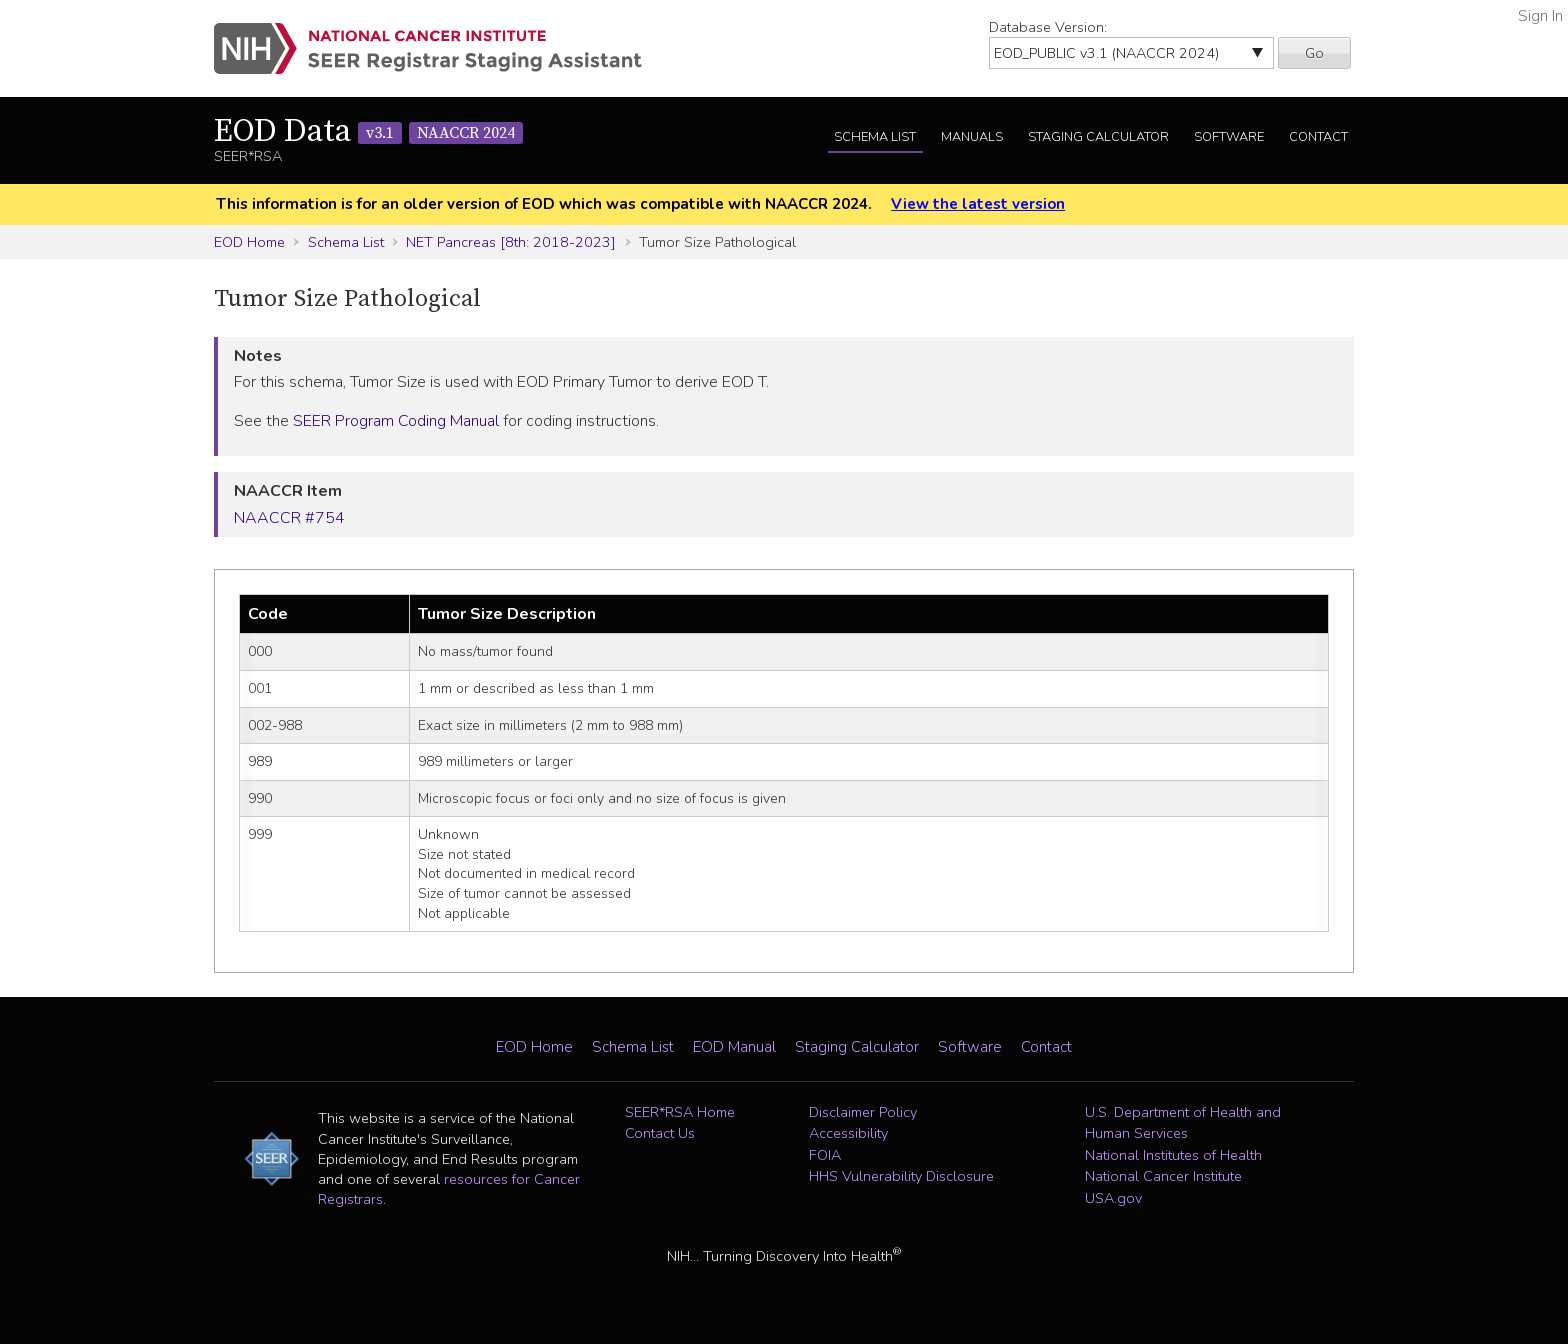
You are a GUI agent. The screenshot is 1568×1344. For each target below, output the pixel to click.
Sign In (1540, 16)
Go (1314, 53)
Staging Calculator (1098, 137)
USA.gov (1113, 1198)
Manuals (972, 137)
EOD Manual (734, 1047)
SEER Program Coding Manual (396, 421)
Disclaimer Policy (863, 1112)
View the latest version (978, 204)
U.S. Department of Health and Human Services (1183, 1123)
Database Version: (1048, 27)
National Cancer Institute (1163, 1176)
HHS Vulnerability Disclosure (901, 1176)
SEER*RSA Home (680, 1112)
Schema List (875, 137)
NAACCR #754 (289, 518)
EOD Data (368, 132)
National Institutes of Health (1173, 1155)
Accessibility (848, 1133)
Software (1229, 137)
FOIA (825, 1155)
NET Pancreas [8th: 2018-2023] (511, 242)
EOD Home (249, 242)
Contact (1318, 137)
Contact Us (660, 1133)
